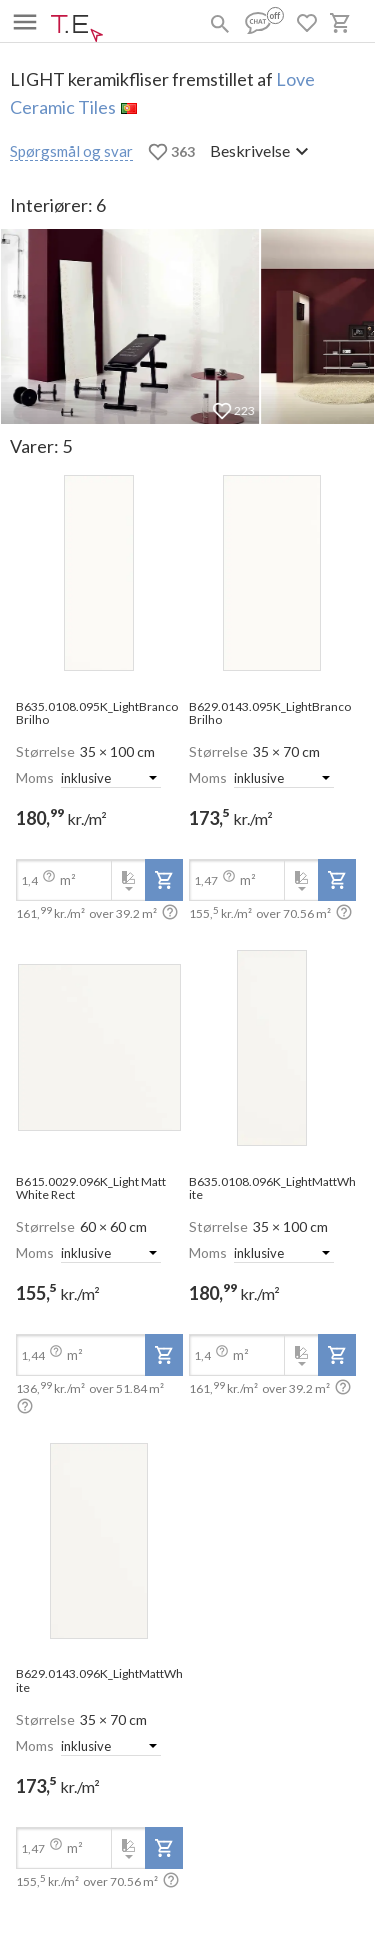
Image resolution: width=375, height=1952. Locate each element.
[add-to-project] (164, 880)
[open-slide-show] (99, 574)
